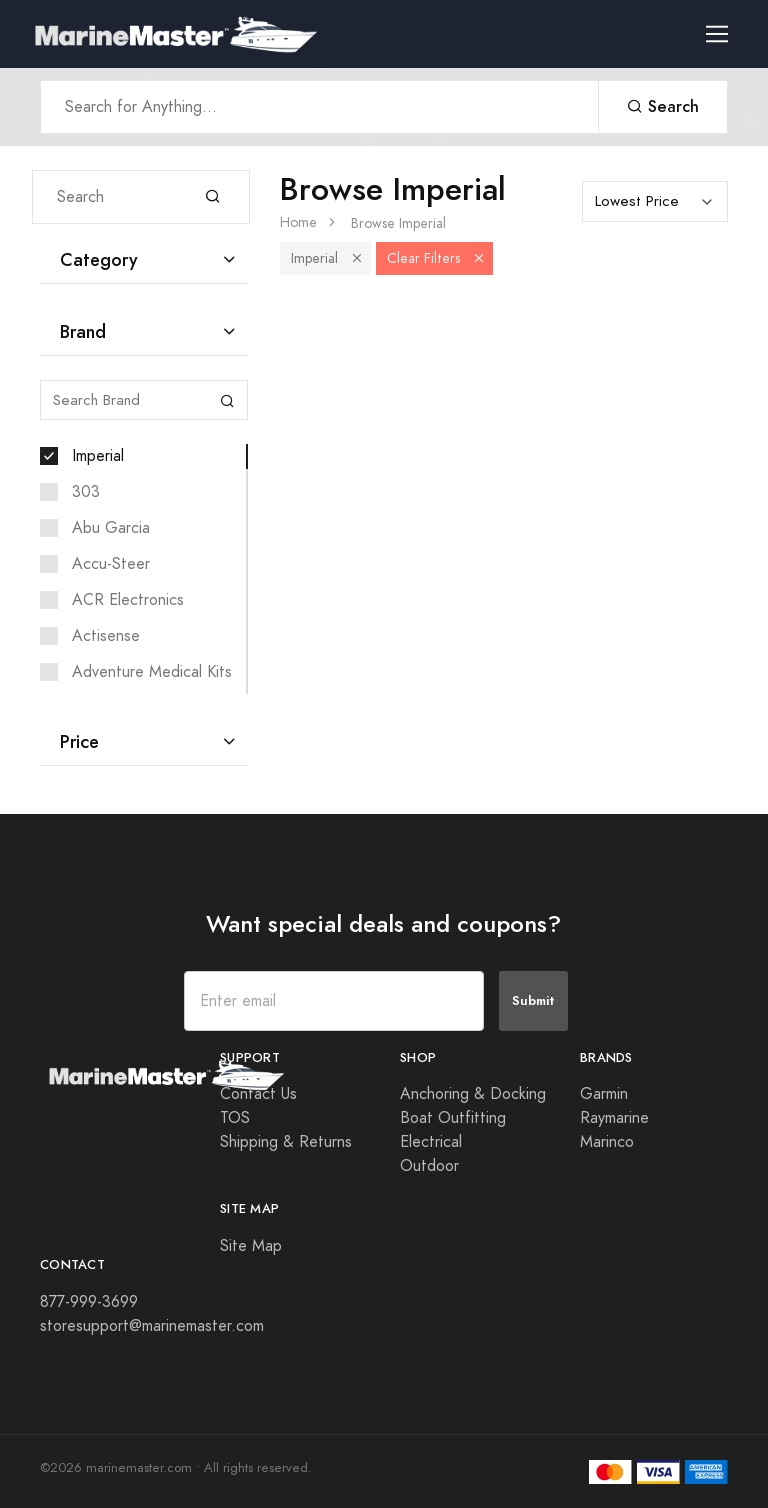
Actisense (106, 636)
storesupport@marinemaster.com (152, 1326)
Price (79, 741)
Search (663, 106)
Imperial (98, 456)
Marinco (607, 1142)
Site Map (251, 1246)
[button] (357, 258)
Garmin (604, 1094)
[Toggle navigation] (725, 34)
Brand (83, 331)
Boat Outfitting (453, 1118)
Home (298, 222)
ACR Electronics (128, 600)
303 (86, 492)
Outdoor (429, 1166)
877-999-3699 (89, 1302)
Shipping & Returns (286, 1142)
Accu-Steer (111, 564)
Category (99, 259)
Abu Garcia (111, 528)
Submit (533, 1000)
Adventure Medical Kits (152, 672)
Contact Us (258, 1094)
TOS (235, 1118)
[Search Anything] (319, 107)
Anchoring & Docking (473, 1094)
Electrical (431, 1142)
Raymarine (614, 1118)
